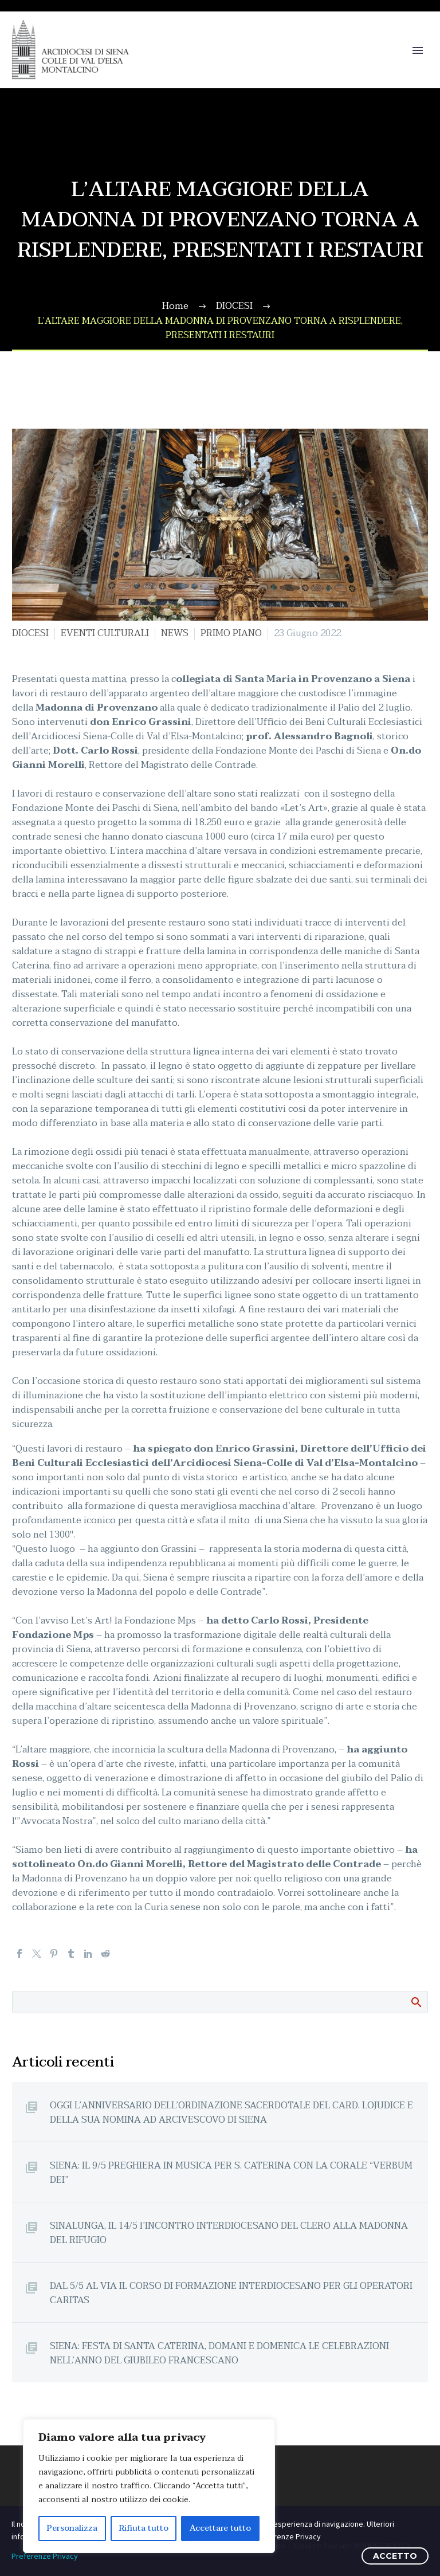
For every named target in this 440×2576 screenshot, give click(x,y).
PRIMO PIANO (231, 633)
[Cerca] (220, 2002)
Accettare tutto (220, 2528)
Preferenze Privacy (44, 2556)
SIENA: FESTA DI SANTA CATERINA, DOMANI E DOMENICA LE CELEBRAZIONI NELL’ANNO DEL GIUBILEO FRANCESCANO (219, 2353)
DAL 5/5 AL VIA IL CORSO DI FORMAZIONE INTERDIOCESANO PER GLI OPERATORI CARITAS (231, 2293)
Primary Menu (417, 50)
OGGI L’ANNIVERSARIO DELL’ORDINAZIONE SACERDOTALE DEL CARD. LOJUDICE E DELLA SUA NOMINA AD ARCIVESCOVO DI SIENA (231, 2112)
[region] (149, 2486)
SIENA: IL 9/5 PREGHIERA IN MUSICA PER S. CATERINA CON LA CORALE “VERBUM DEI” (231, 2172)
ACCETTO (395, 2556)
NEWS (174, 633)
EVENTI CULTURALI (105, 633)
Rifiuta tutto (143, 2528)
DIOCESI (30, 633)
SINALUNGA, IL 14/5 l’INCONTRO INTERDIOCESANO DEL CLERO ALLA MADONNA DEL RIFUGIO (229, 2233)
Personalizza (72, 2528)
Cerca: (415, 2002)
